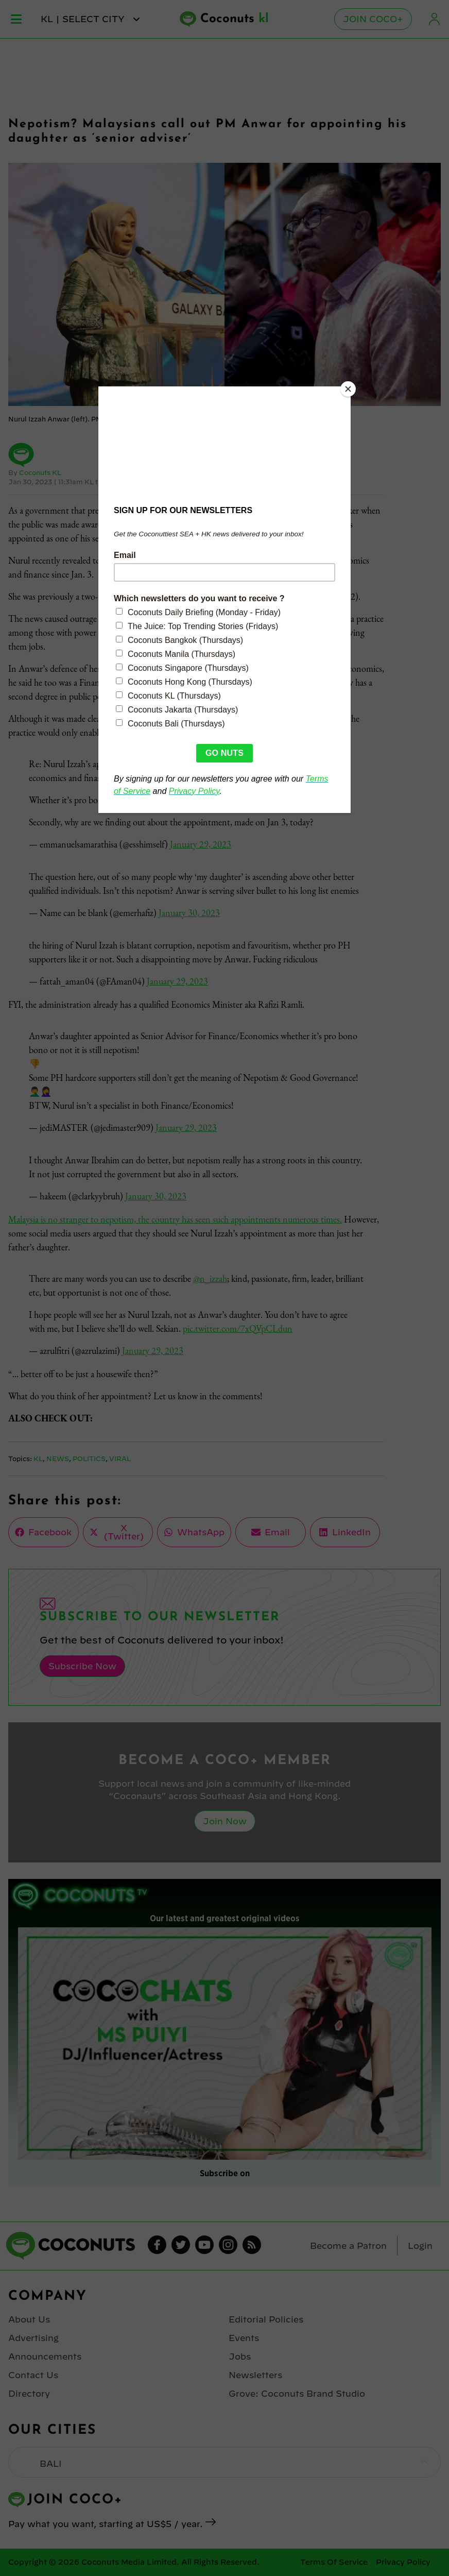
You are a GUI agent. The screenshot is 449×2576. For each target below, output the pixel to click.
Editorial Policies (266, 2319)
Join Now (225, 1821)
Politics (89, 1458)
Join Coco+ (373, 19)
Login (434, 19)
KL (38, 1458)
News (57, 1458)
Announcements (44, 2356)
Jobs (240, 2356)
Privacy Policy (403, 2562)
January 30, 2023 (189, 913)
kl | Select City (91, 19)
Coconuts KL (40, 472)
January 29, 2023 (200, 844)
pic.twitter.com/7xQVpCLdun (237, 1328)
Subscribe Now (82, 1666)
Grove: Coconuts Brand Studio (297, 2393)
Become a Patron (348, 2245)
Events (244, 2338)
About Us (29, 2319)
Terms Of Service (334, 2562)
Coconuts (234, 19)
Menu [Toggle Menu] (16, 19)
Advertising (33, 2338)
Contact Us (33, 2375)
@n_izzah (210, 1278)
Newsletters (255, 2375)
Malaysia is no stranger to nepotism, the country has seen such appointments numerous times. (175, 1219)
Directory (29, 2393)
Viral (120, 1458)
